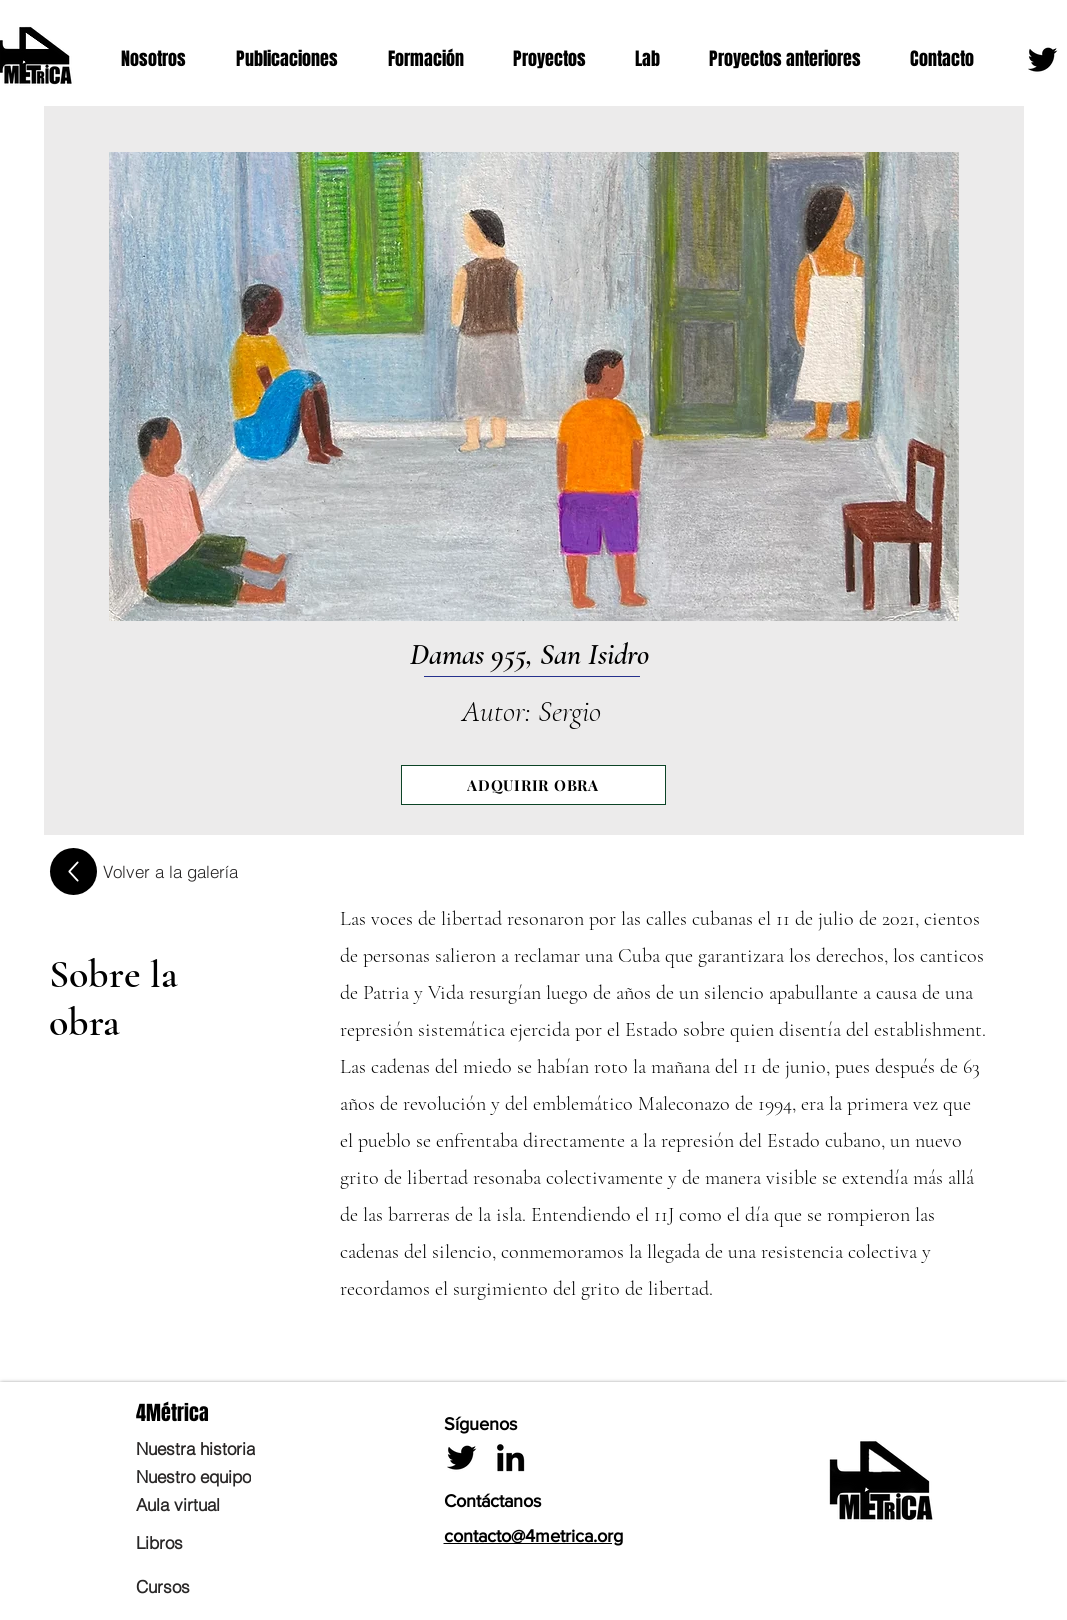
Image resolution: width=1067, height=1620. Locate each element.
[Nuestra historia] (229, 1448)
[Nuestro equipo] (229, 1476)
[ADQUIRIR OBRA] (533, 785)
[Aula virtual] (229, 1504)
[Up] (73, 871)
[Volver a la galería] (170, 871)
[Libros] (229, 1542)
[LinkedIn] (510, 1457)
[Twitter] (1042, 59)
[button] (163, 59)
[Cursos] (229, 1586)
